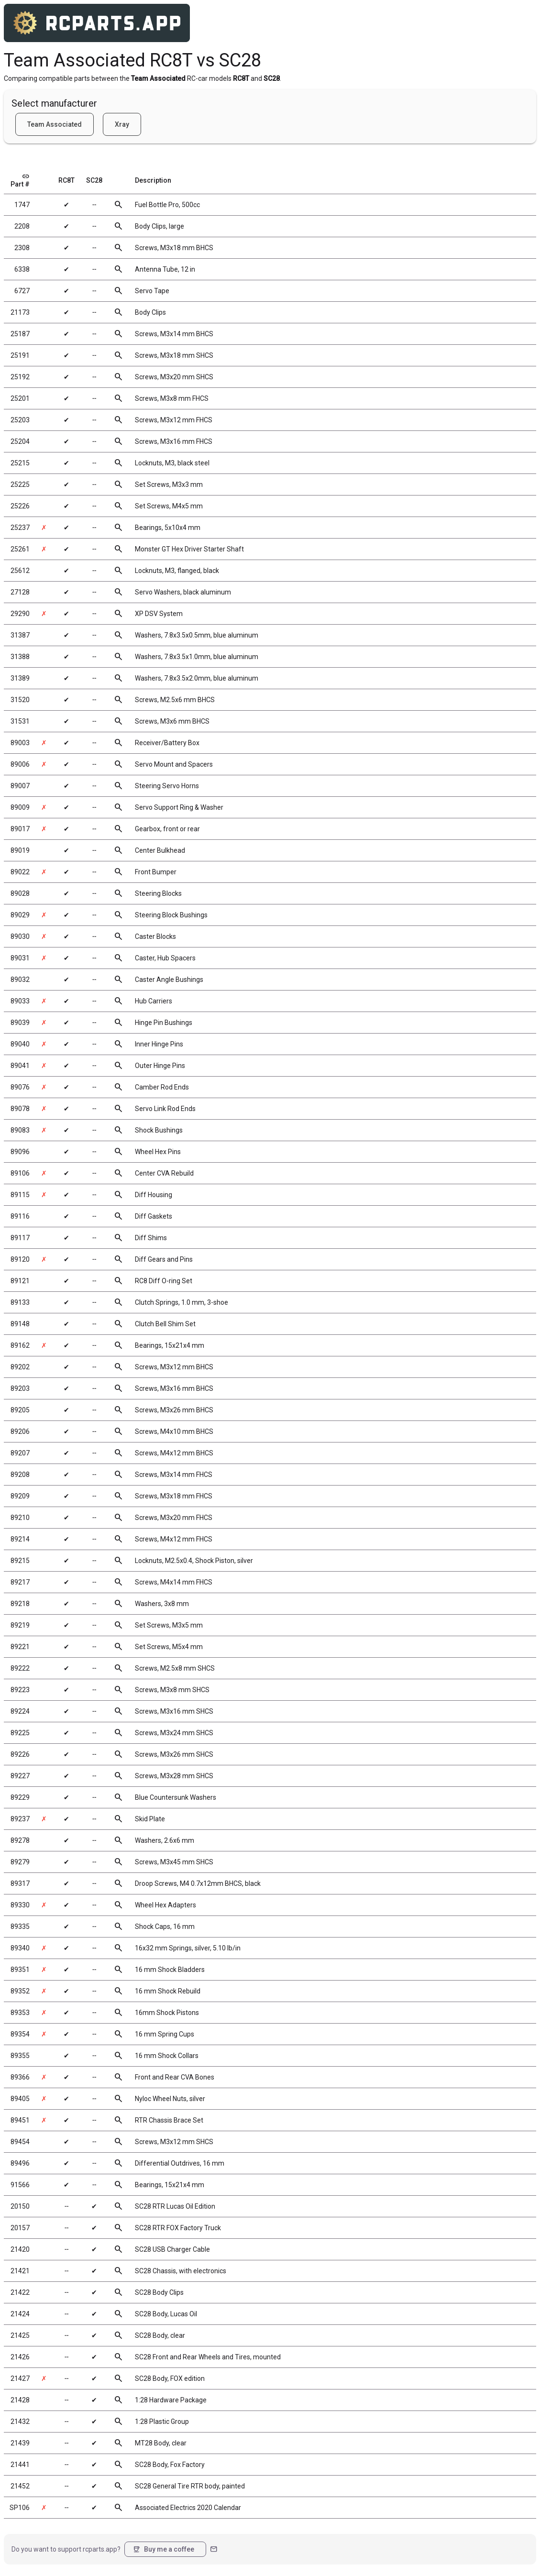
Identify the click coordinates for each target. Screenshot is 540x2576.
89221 (20, 1647)
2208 (22, 226)
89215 (20, 1560)
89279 (20, 1862)
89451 (20, 2120)
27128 (20, 592)
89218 (20, 1603)
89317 (20, 1883)
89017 (20, 829)
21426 (20, 2357)
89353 (20, 2012)
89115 (20, 1195)
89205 (20, 1410)
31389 (20, 678)
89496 (20, 2163)
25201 (20, 398)
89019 (20, 850)
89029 (20, 915)
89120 (20, 1259)
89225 (20, 1733)
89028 (20, 893)
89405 (20, 2099)
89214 (20, 1539)
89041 (20, 1065)
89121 (20, 1281)
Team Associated (54, 124)
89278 (20, 1840)
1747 (22, 205)
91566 (20, 2185)
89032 (20, 979)
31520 (20, 700)
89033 (20, 1001)
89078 (20, 1108)
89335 (20, 1926)
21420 (20, 2249)
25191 (20, 355)
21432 (20, 2421)
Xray (122, 124)
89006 (20, 764)
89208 (20, 1474)
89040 (20, 1044)
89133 (20, 1302)
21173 (20, 312)
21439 (20, 2443)
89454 (20, 2142)
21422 (20, 2292)
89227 (20, 1776)
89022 (20, 872)
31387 (20, 635)
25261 (20, 549)
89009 (20, 807)
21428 (20, 2400)
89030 (20, 936)
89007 (20, 786)
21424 (20, 2314)
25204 (20, 441)
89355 (20, 2055)
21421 (20, 2271)
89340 (20, 1948)
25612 (20, 570)
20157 (20, 2228)
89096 (20, 1152)
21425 (20, 2335)
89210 (20, 1517)
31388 (20, 657)
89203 (20, 1388)
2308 (22, 248)
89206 (20, 1431)
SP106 (20, 2507)
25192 (20, 377)
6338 (22, 269)
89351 (20, 1969)
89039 (20, 1022)
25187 (20, 334)
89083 (20, 1130)
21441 (20, 2464)
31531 (20, 721)
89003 (20, 743)
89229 (20, 1797)
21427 (20, 2378)
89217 (20, 1582)
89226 (20, 1754)
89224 (20, 1711)
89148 (20, 1324)
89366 (20, 2077)
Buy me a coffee (163, 2549)
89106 (20, 1173)
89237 (20, 1819)
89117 (20, 1238)
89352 (20, 1991)
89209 (20, 1496)
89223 (20, 1690)
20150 (20, 2206)
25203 (20, 420)
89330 (20, 1905)
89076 (20, 1087)
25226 (20, 506)
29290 (20, 613)
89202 (20, 1367)
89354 (20, 2034)
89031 (20, 958)
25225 (20, 484)
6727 (22, 291)
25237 (20, 527)
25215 (20, 463)
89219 (20, 1625)
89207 (20, 1453)
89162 (20, 1345)
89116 (20, 1216)
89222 (20, 1668)
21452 (20, 2486)
